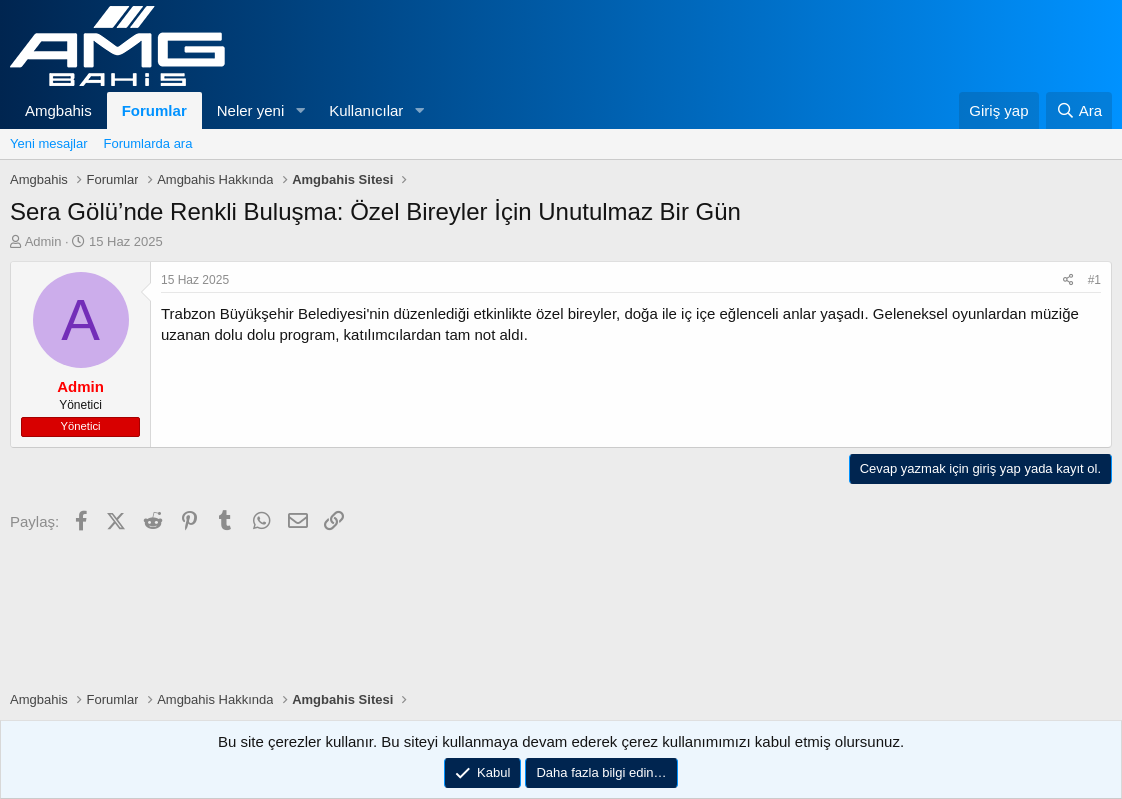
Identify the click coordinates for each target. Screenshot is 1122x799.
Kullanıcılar (366, 110)
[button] (300, 110)
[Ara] (1079, 110)
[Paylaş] (1068, 280)
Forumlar (154, 110)
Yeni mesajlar (49, 143)
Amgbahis (58, 110)
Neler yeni (251, 110)
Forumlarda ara (148, 143)
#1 (1094, 280)
